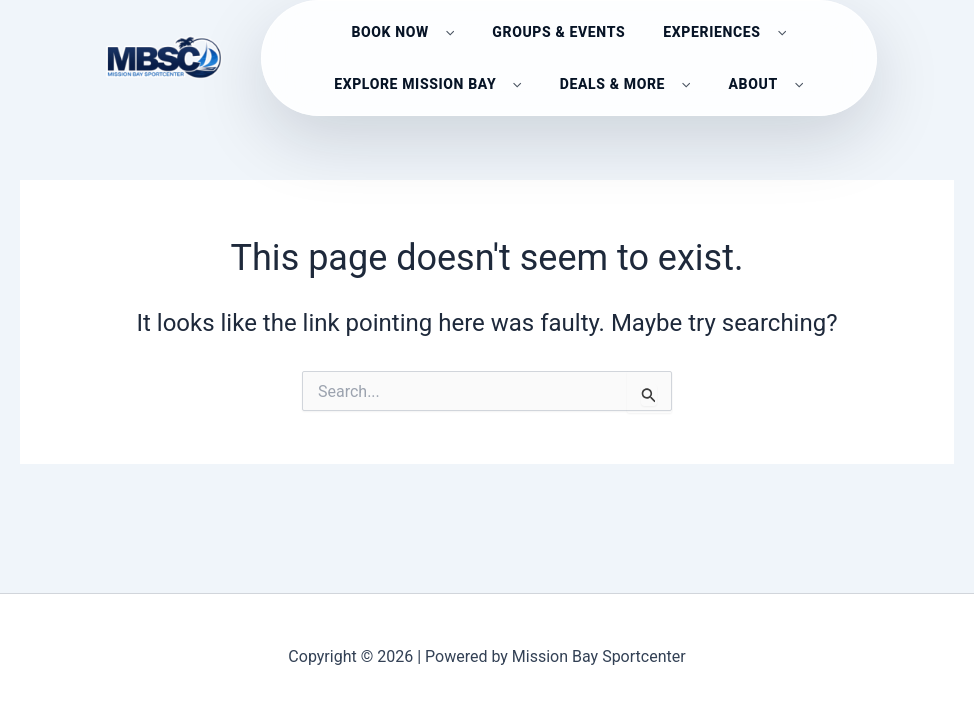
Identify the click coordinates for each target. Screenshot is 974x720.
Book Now (402, 30)
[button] (445, 30)
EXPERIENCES (724, 30)
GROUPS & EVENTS (558, 30)
